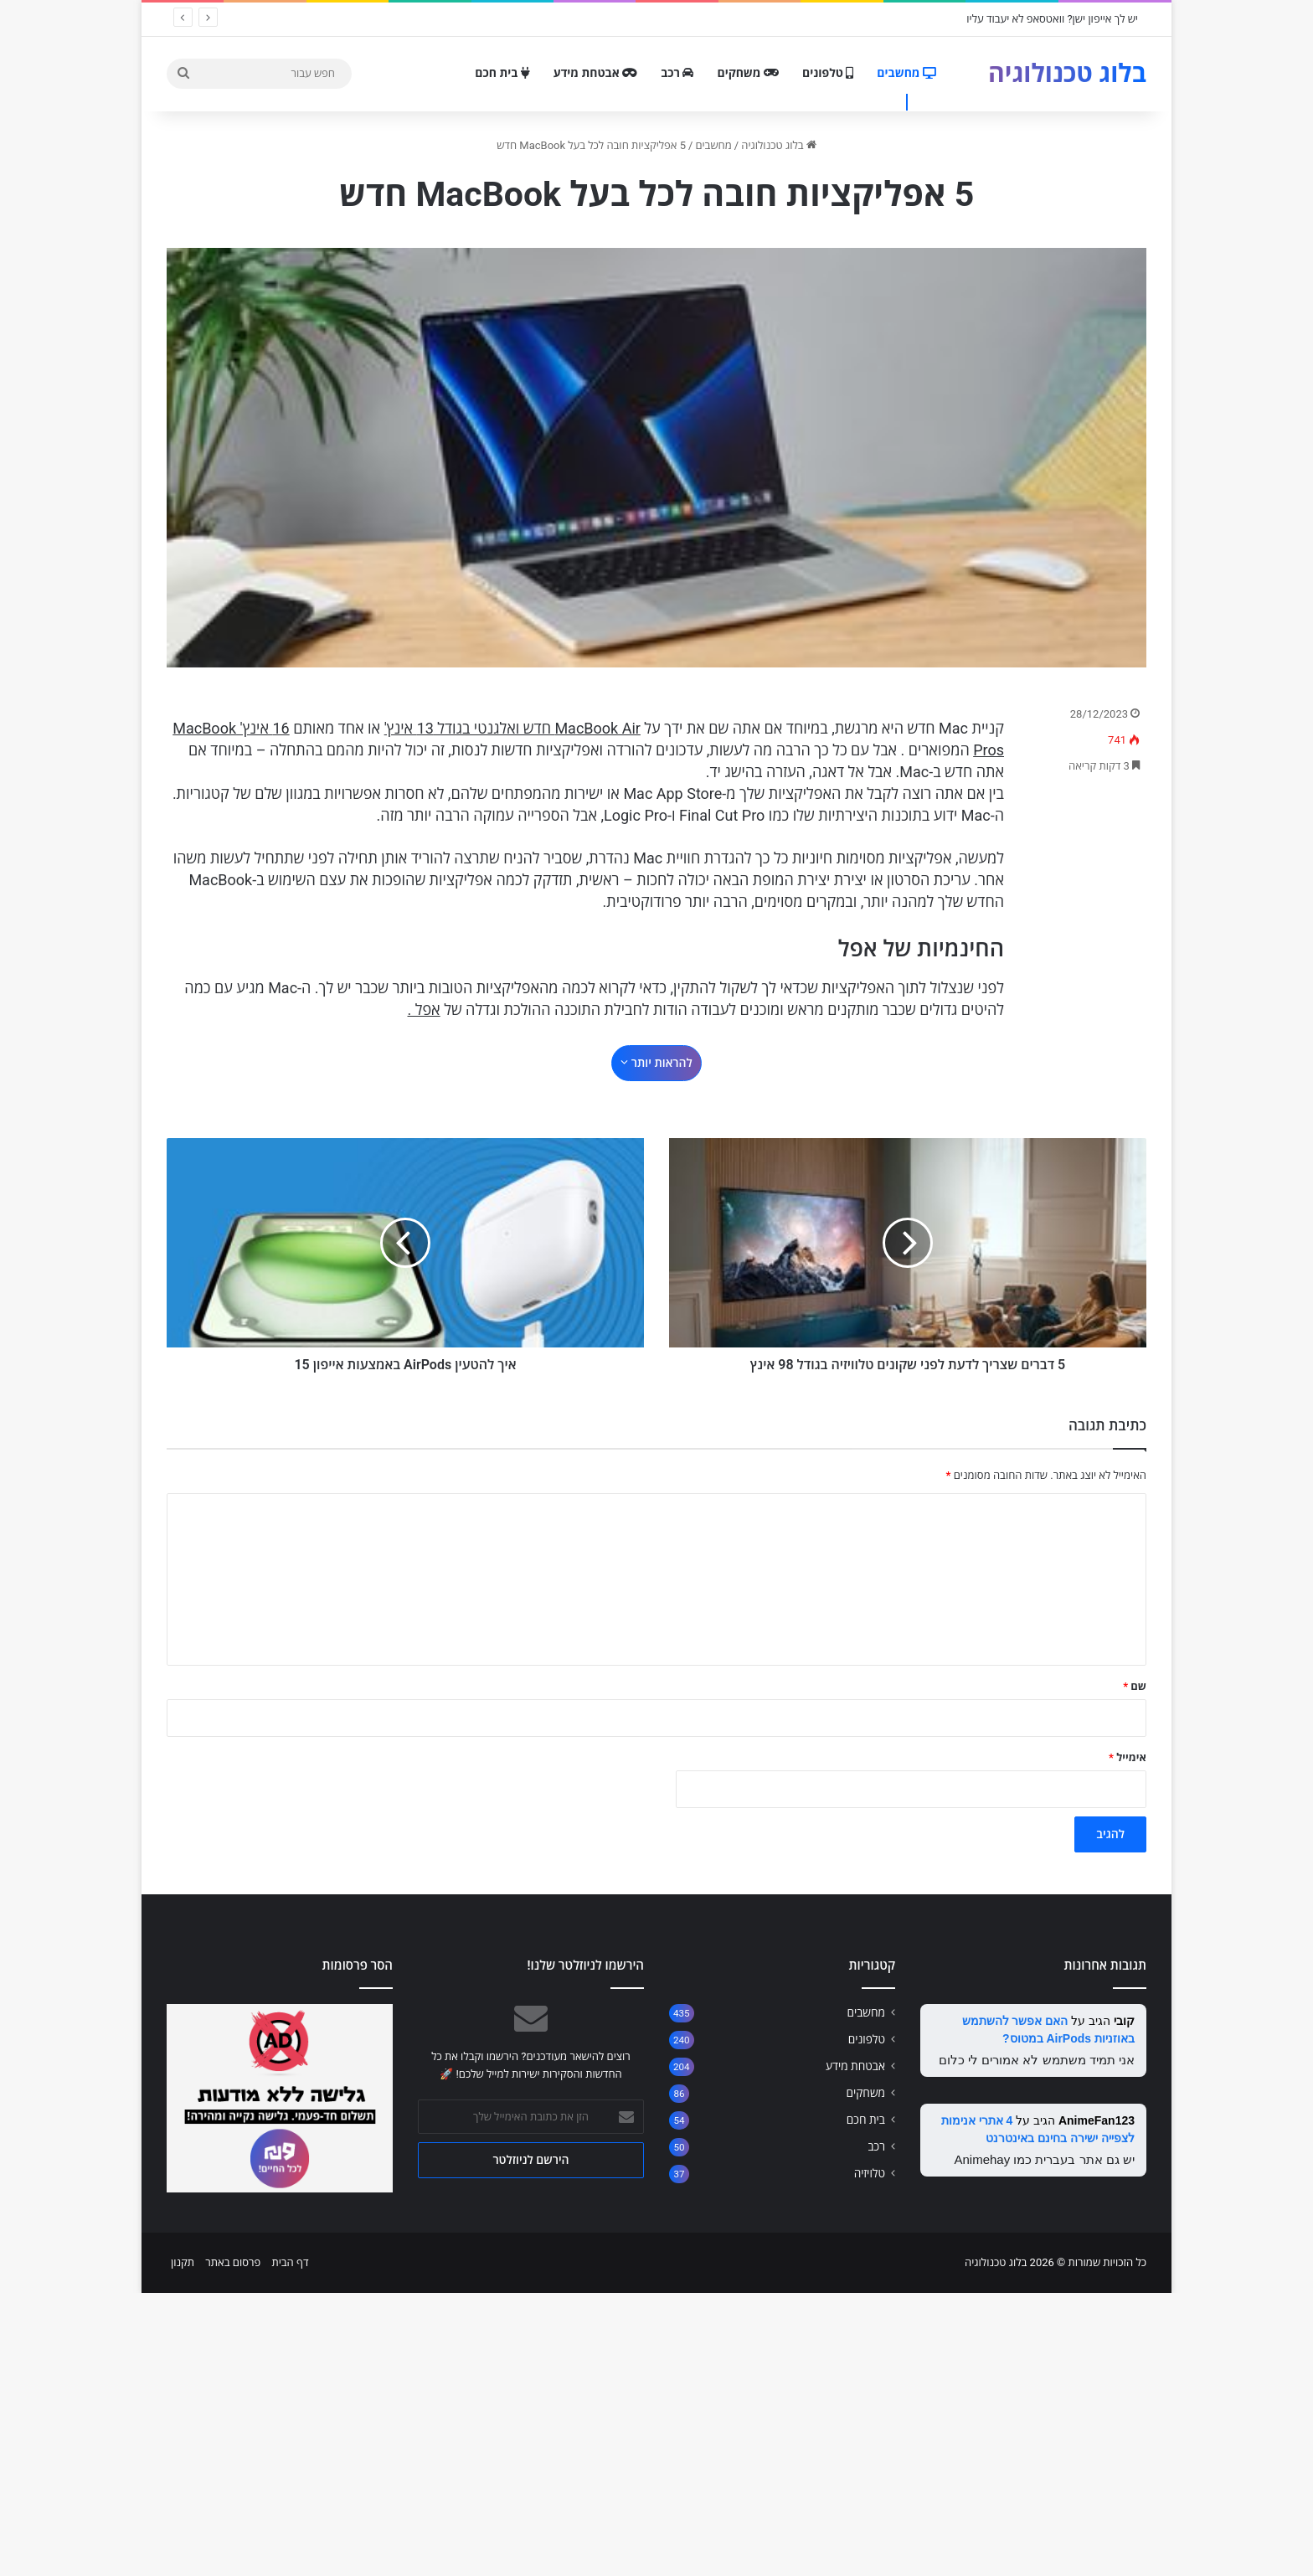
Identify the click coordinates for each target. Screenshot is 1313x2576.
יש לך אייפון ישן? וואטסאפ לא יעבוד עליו (1052, 19)
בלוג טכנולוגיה (778, 145)
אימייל (1127, 2040)
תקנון (182, 2545)
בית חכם (502, 73)
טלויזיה (869, 2456)
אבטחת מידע (595, 73)
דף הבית (289, 2545)
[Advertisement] (656, 1065)
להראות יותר (656, 1125)
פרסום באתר (232, 2545)
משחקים (748, 73)
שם (1134, 1969)
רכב (677, 73)
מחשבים (906, 73)
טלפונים (827, 73)
